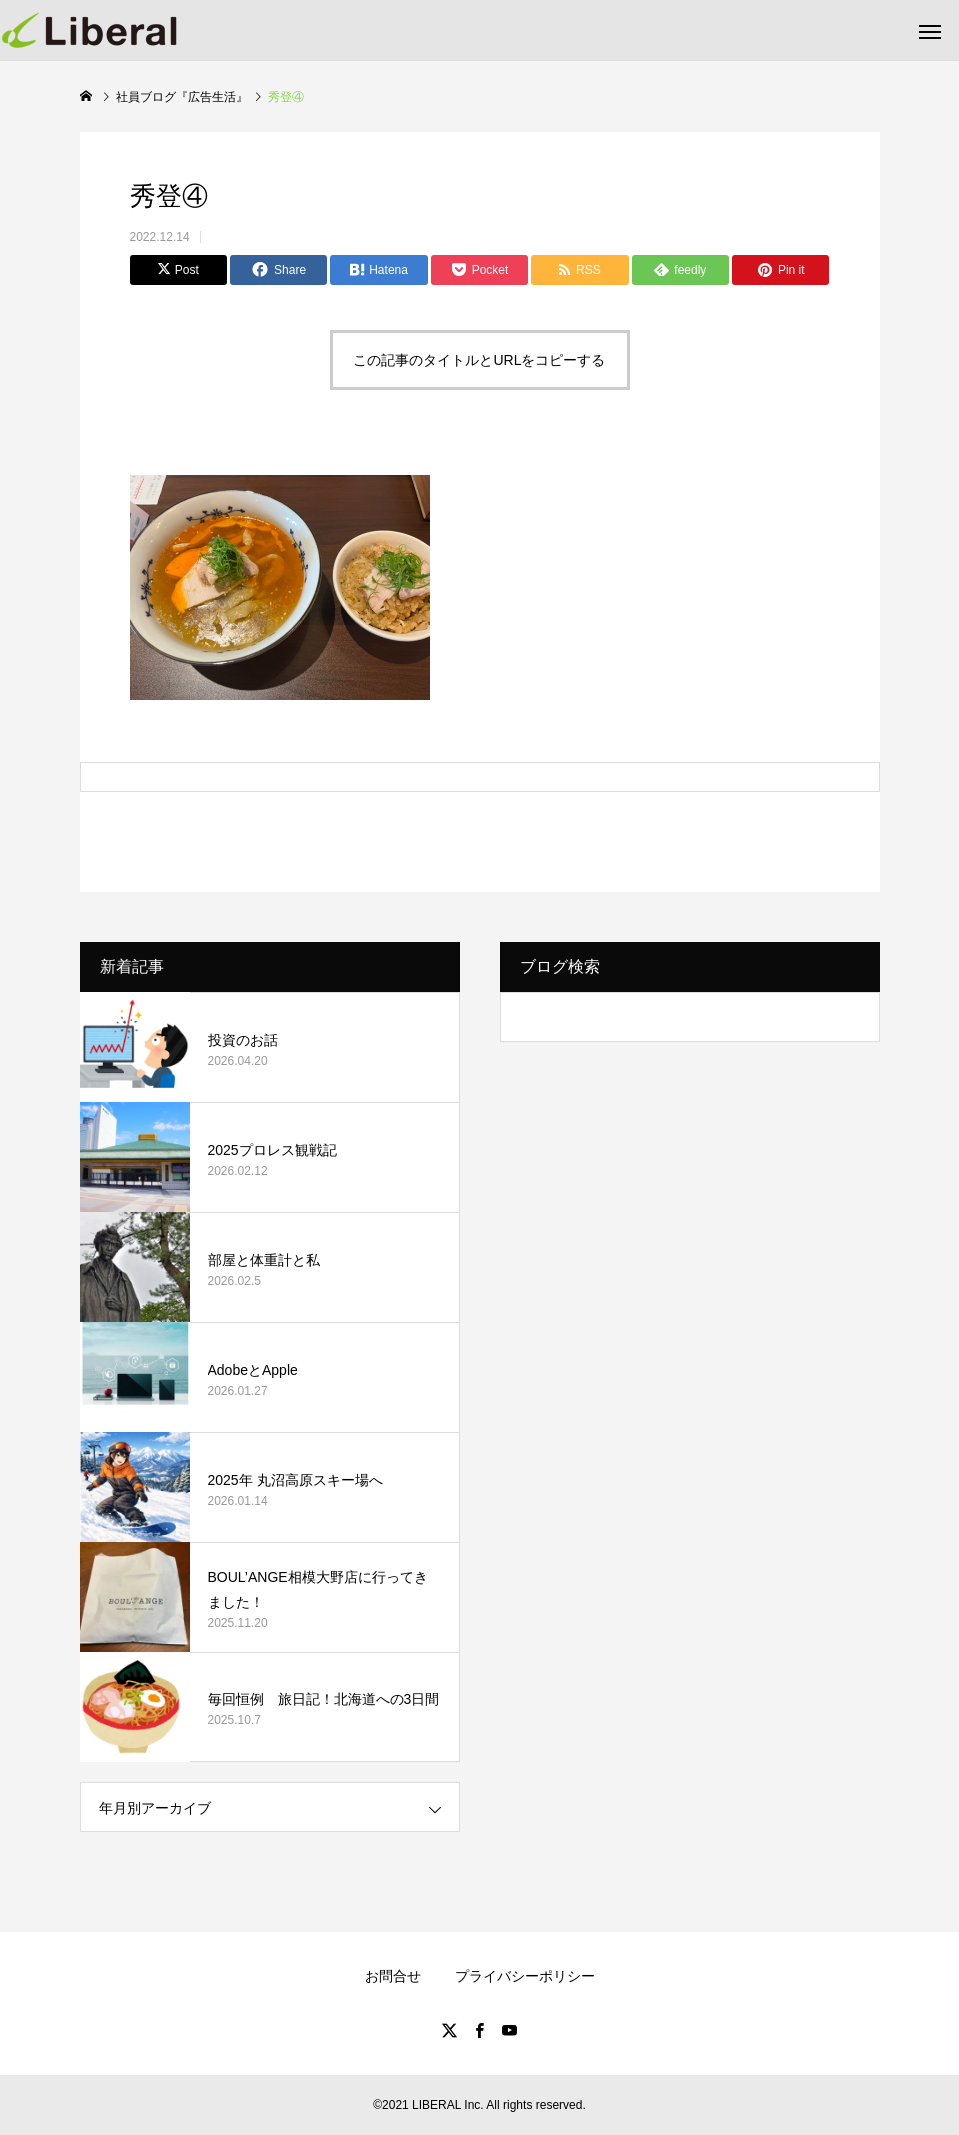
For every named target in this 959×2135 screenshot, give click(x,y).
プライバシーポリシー (525, 1976)
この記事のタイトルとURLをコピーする (479, 360)
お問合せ (393, 1976)
